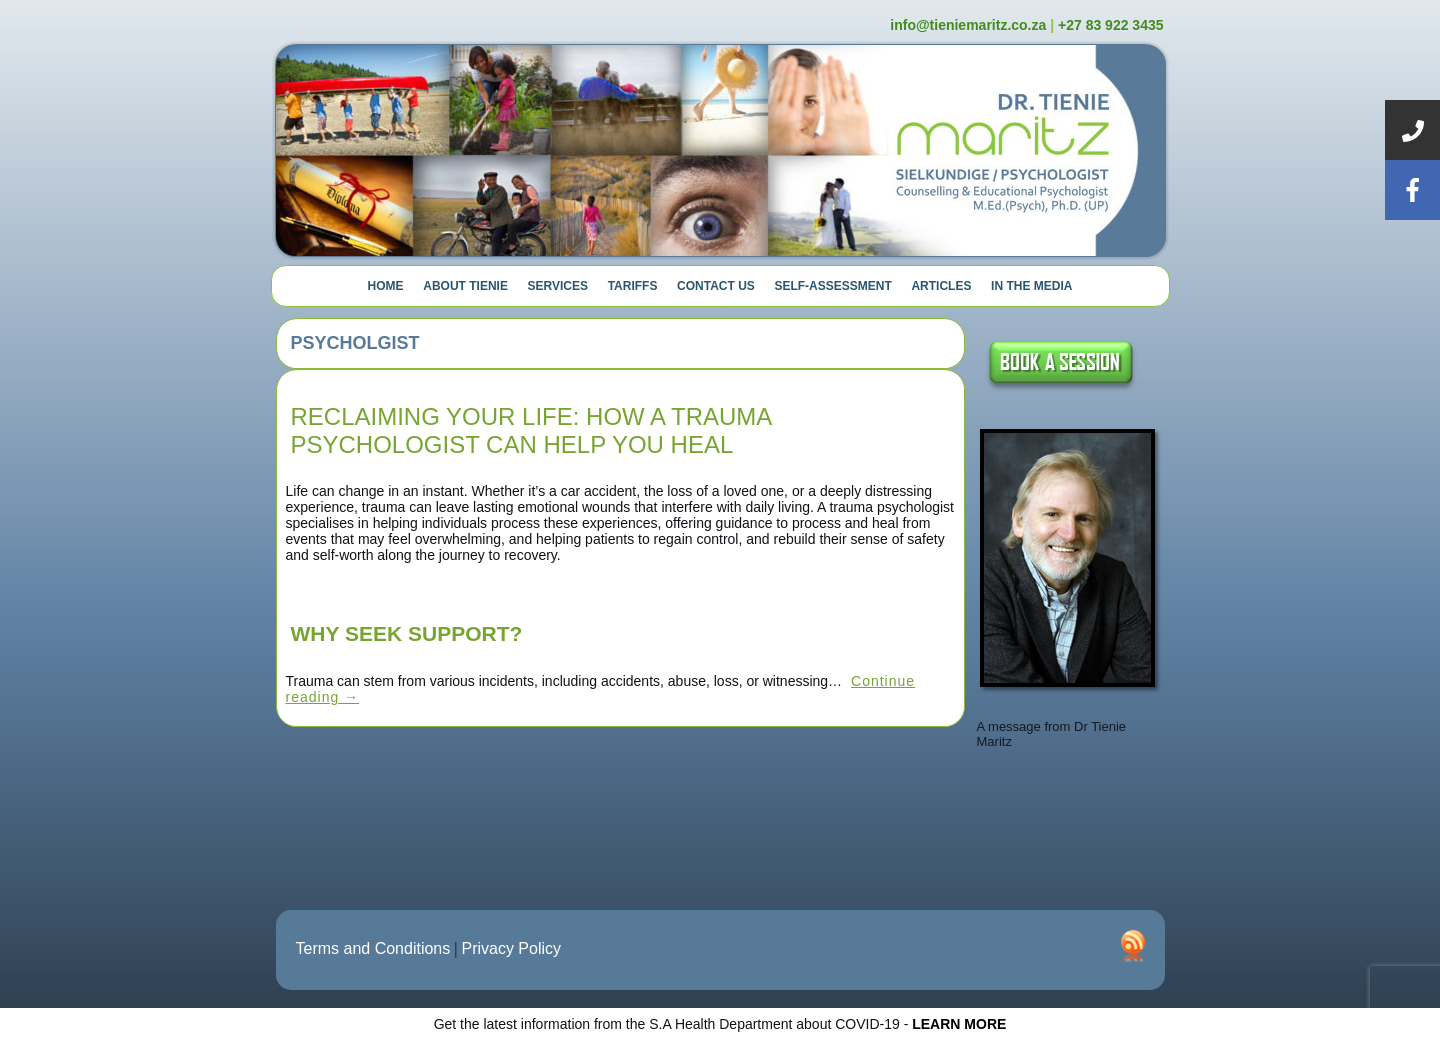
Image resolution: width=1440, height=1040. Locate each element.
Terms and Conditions (373, 948)
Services (558, 286)
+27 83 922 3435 (1111, 25)
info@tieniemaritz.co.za (968, 25)
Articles (941, 286)
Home (386, 286)
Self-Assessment (832, 286)
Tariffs (633, 286)
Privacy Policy (511, 948)
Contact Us (716, 286)
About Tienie (465, 286)
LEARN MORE (959, 1024)
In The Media (1031, 286)
